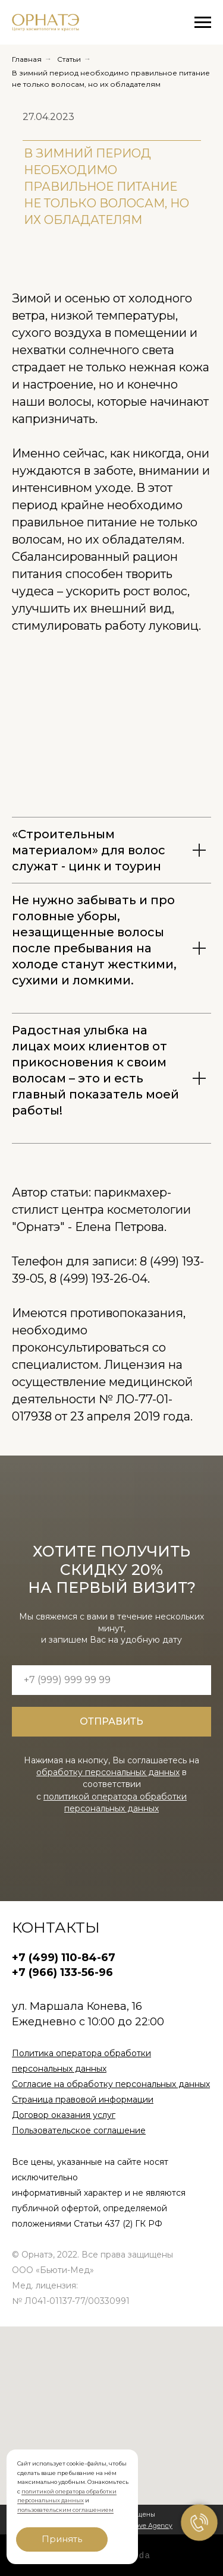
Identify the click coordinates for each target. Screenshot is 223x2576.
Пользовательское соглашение (79, 2130)
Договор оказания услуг (63, 2115)
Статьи (69, 59)
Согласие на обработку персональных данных (111, 2084)
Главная (27, 59)
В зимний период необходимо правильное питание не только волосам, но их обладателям (111, 78)
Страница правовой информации (82, 2099)
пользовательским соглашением (65, 2509)
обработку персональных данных (108, 1772)
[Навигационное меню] (202, 23)
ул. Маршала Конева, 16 (77, 2006)
